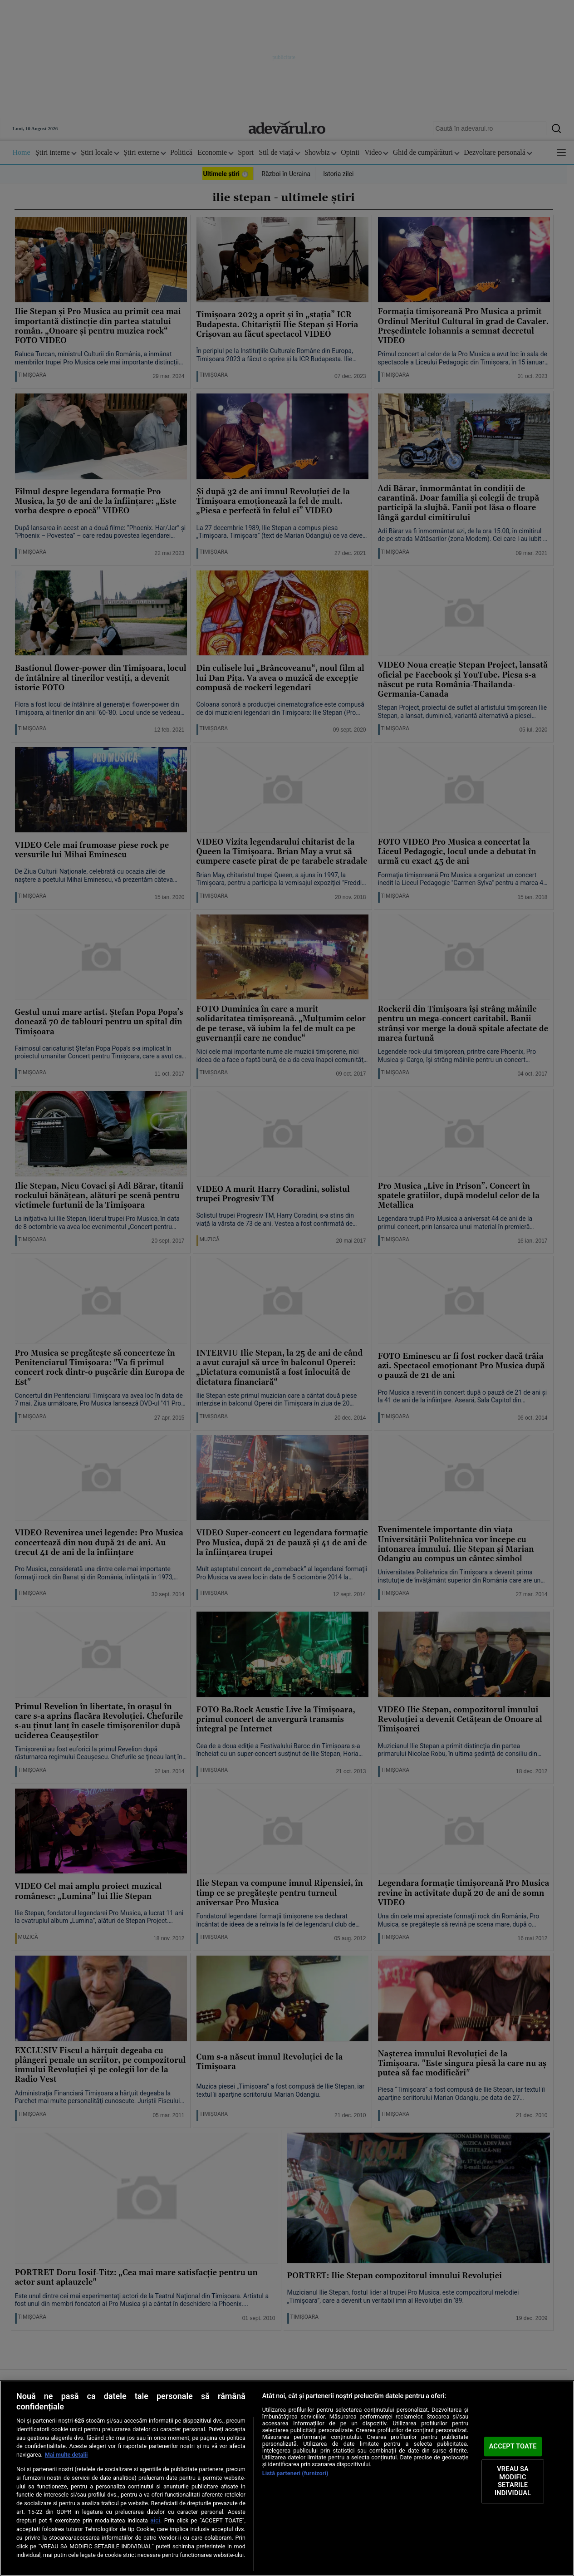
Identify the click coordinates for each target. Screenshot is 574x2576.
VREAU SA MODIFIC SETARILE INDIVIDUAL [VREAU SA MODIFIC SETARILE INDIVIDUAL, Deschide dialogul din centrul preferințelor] (513, 2481)
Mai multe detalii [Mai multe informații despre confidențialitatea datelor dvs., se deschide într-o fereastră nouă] (66, 2454)
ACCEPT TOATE (513, 2446)
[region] (287, 2478)
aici (155, 2520)
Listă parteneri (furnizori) (295, 2473)
